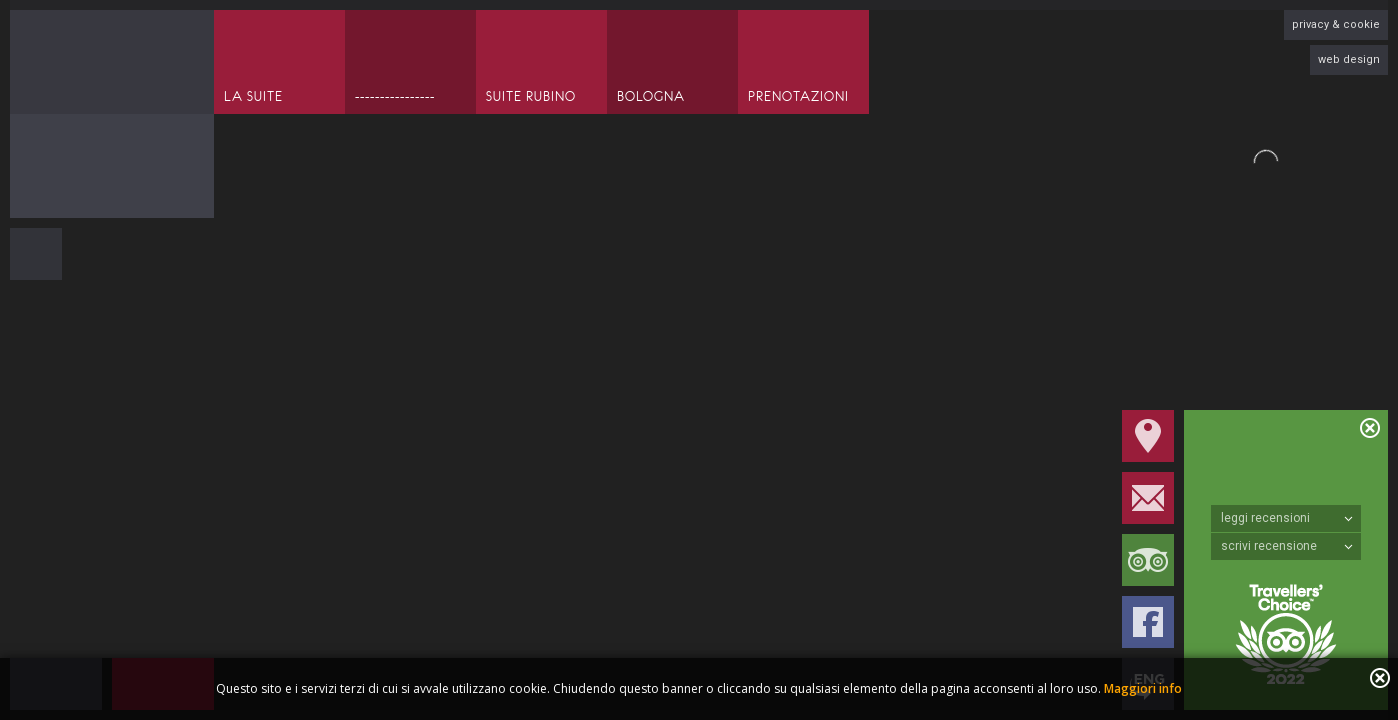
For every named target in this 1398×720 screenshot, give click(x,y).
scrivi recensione (1287, 546)
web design (1349, 59)
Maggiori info (1143, 688)
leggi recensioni (1287, 518)
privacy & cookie (1336, 24)
